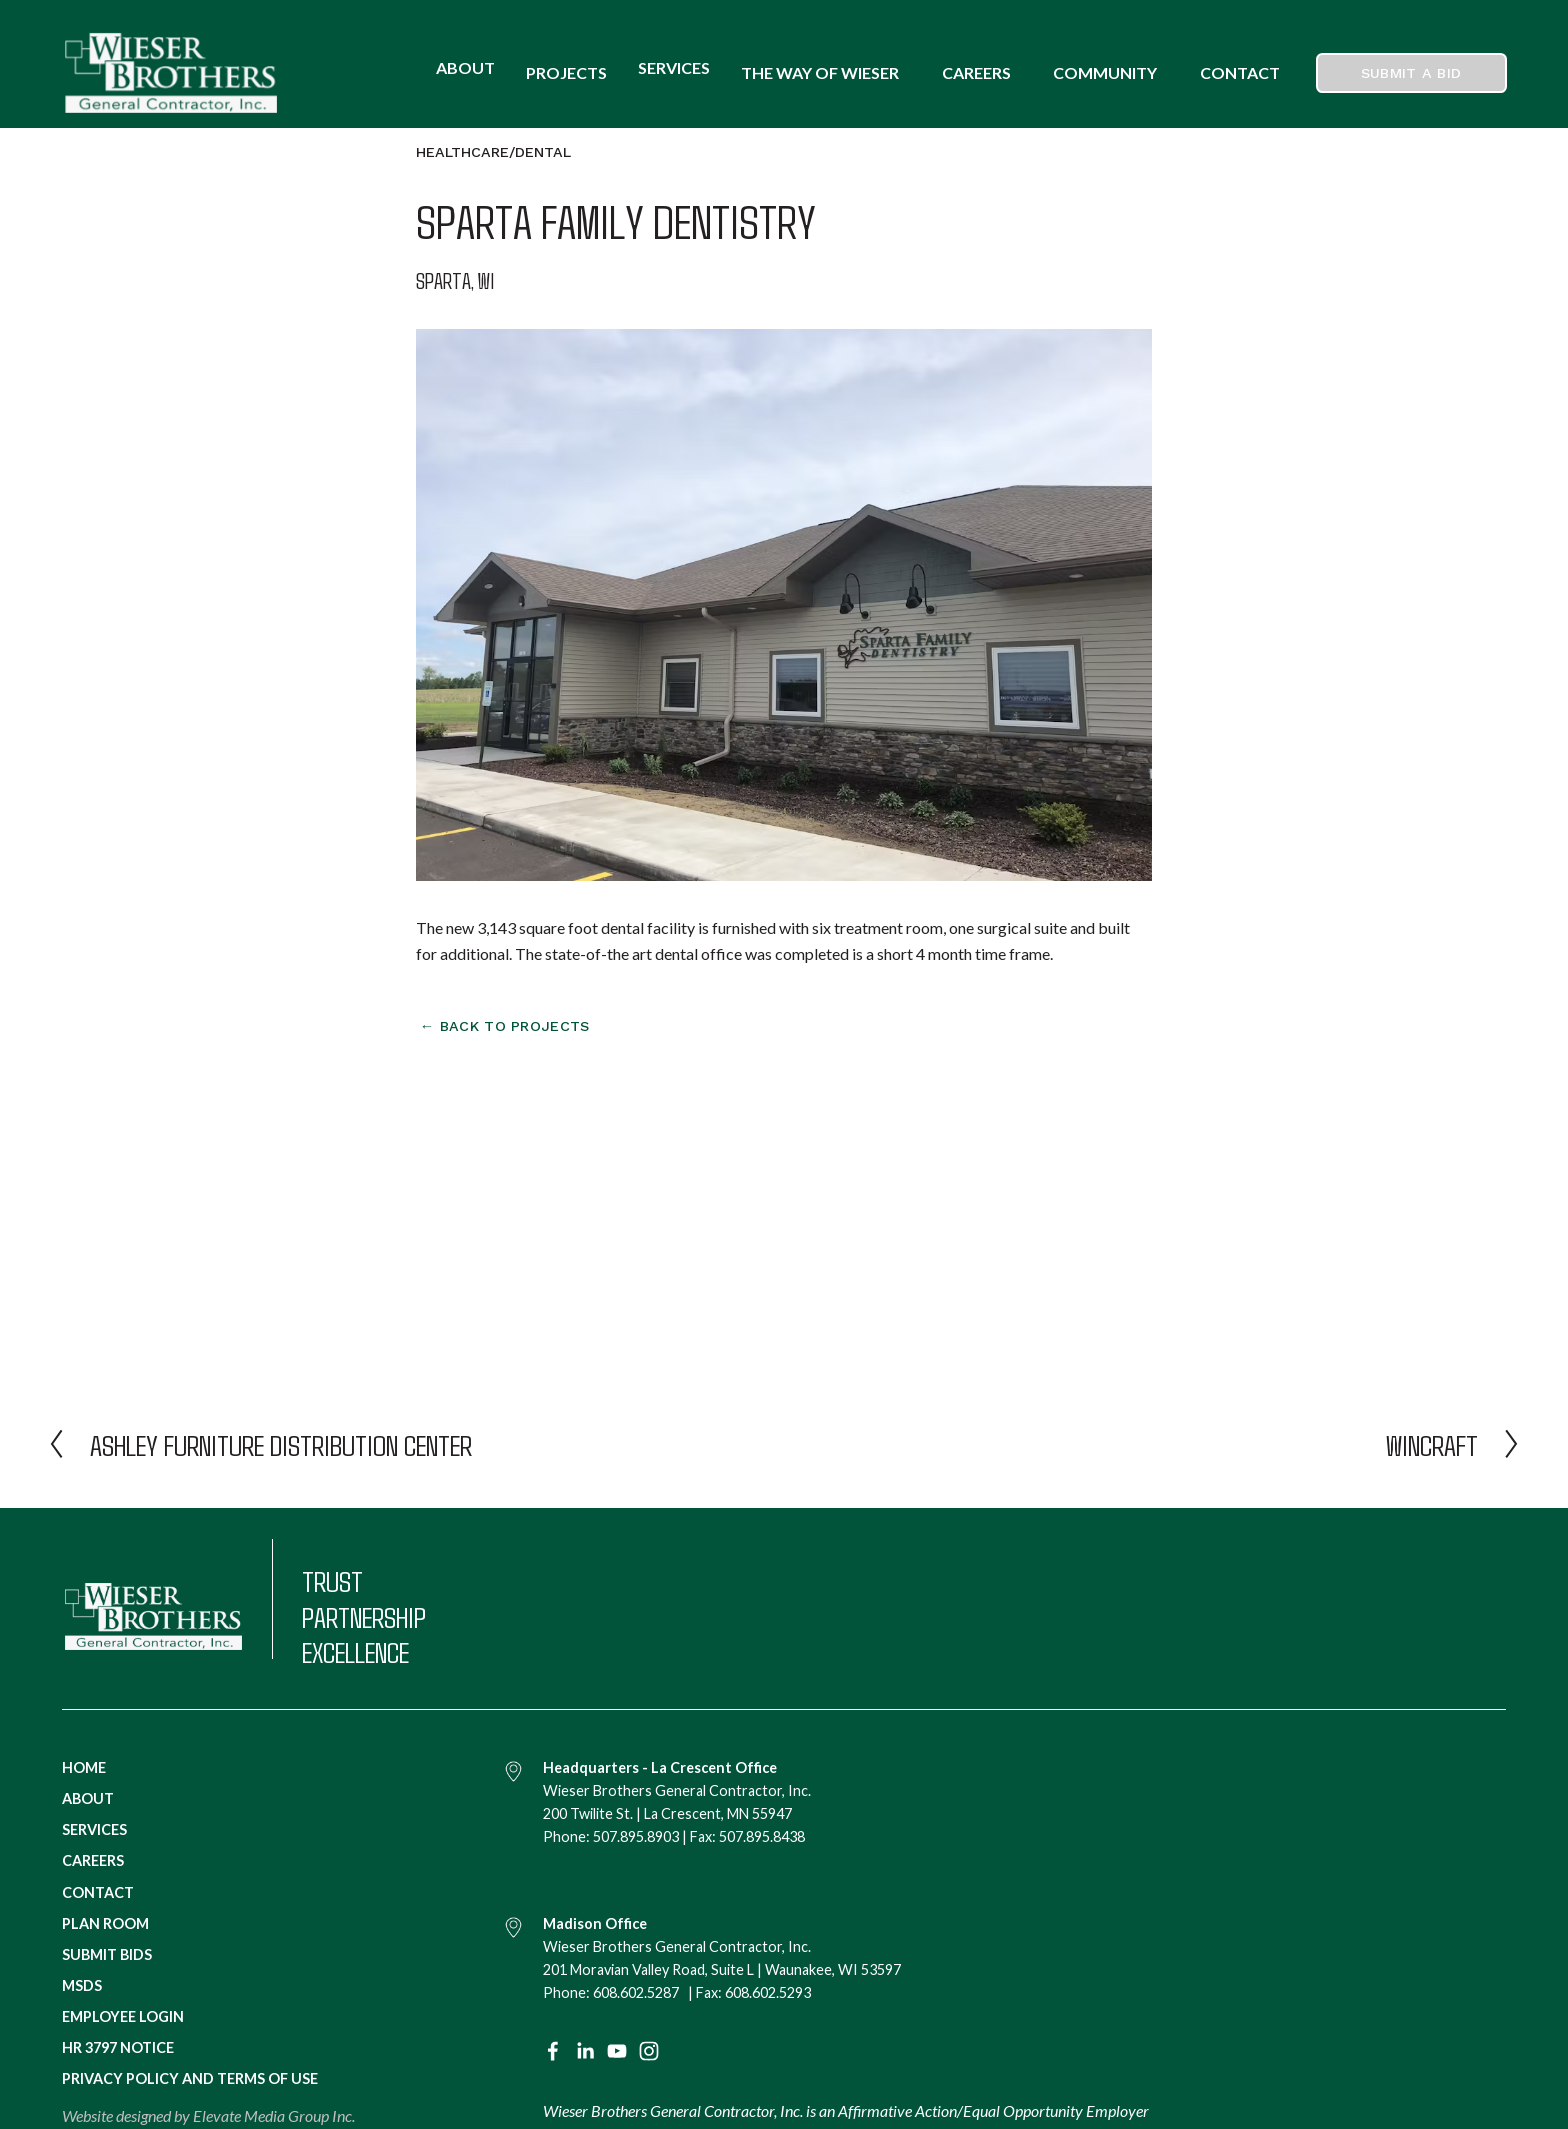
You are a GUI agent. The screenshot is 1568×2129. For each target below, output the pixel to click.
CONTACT (1240, 72)
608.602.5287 (636, 1992)
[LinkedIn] (585, 2051)
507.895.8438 (762, 1836)
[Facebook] (553, 2051)
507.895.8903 (636, 1836)
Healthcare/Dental (493, 152)
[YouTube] (617, 2051)
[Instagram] (649, 2051)
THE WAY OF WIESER (820, 72)
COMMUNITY (1105, 72)
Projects (566, 72)
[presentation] (508, 1178)
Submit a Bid (1411, 73)
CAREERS (976, 72)
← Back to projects (505, 1026)
